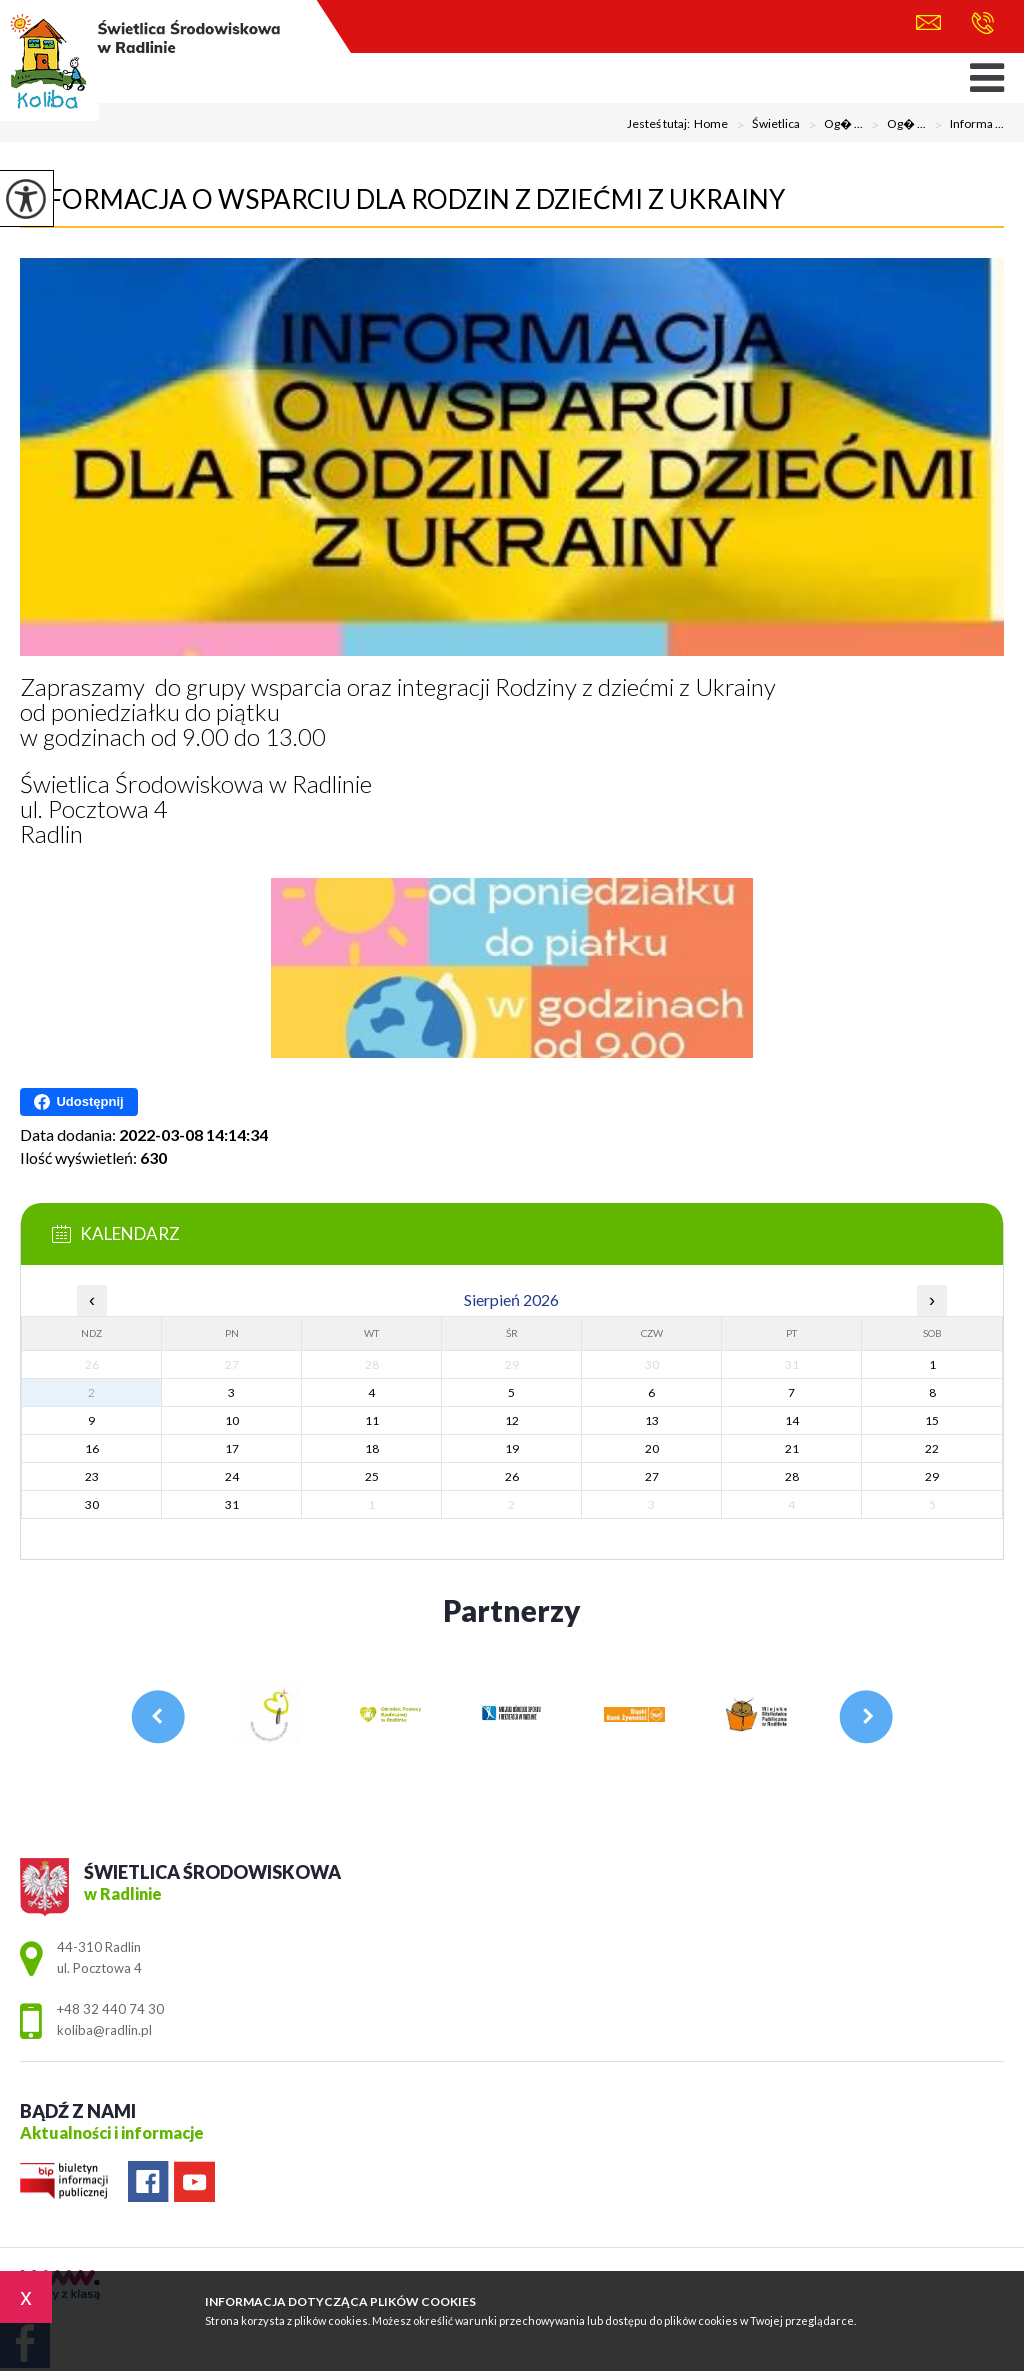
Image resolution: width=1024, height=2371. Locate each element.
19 (512, 1448)
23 (92, 1476)
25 (372, 1476)
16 (92, 1448)
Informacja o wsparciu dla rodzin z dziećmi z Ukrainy (402, 199)
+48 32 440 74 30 (982, 23)
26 (512, 1476)
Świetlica (764, 125)
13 (652, 1420)
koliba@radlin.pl (928, 22)
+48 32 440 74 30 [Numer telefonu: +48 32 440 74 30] (110, 2009)
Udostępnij (78, 1102)
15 (932, 1420)
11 (372, 1420)
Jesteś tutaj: (660, 124)
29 (932, 1476)
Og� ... (831, 125)
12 (512, 1420)
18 (372, 1448)
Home (711, 124)
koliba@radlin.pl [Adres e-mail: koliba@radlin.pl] (104, 2030)
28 (792, 1476)
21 (792, 1448)
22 (932, 1448)
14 (792, 1420)
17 (232, 1448)
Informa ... (965, 125)
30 (92, 1504)
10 (232, 1420)
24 (232, 1476)
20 (652, 1448)
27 (652, 1476)
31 (232, 1504)
